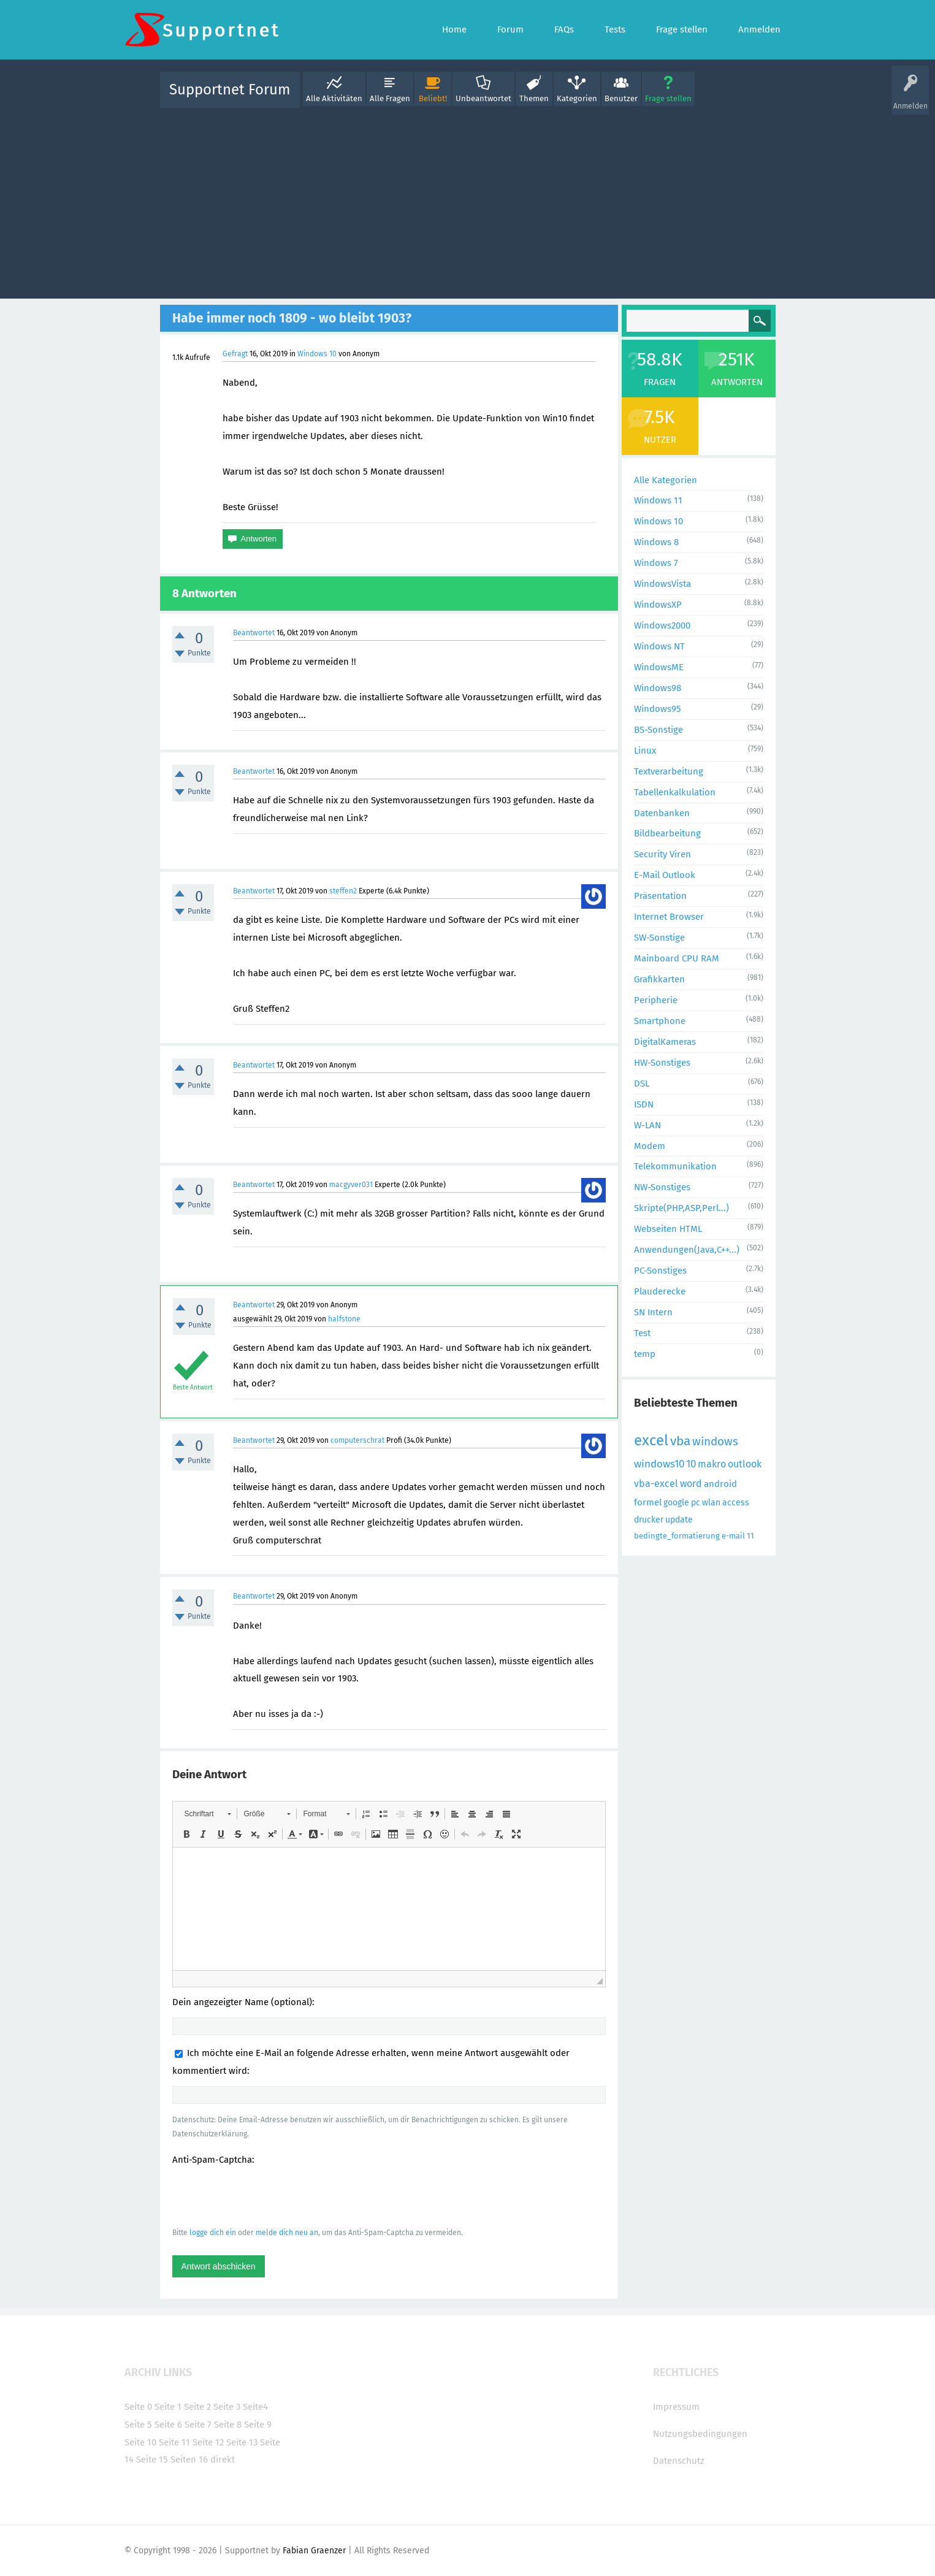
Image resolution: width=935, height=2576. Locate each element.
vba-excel (656, 1483)
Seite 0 (138, 2406)
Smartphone (659, 1020)
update (679, 1520)
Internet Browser (669, 916)
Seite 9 (258, 2424)
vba (680, 1441)
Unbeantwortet (483, 98)
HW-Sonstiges (662, 1062)
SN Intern (653, 1312)
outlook (744, 1464)
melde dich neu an (287, 2232)
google (676, 1502)
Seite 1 (168, 2406)
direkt (222, 2459)
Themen (534, 98)
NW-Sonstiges (662, 1187)
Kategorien (577, 98)
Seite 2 (197, 2406)
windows (715, 1441)
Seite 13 (242, 2442)
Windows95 (657, 708)
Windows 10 (317, 354)
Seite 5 (138, 2424)
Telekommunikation (675, 1166)
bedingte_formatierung (677, 1535)
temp (644, 1353)
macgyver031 (351, 1184)
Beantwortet (254, 633)
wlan (711, 1502)
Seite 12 (208, 2442)
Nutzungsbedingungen (700, 2433)
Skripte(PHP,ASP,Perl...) (681, 1207)
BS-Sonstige (658, 729)
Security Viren (662, 854)
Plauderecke (659, 1291)
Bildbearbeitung (667, 833)
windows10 (659, 1464)
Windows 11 (658, 500)
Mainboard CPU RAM (676, 958)
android (720, 1483)
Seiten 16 (189, 2459)
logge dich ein (212, 2232)
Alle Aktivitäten (334, 98)
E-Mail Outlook (664, 875)
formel (648, 1502)
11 (750, 1535)
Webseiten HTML (668, 1228)
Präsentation (660, 895)
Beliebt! (433, 98)
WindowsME (659, 667)
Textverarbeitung (668, 771)
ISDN (644, 1104)
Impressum (676, 2406)
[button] (207, 1813)
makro (712, 1464)
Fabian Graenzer (314, 2550)
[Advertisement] (468, 200)
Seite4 (255, 2406)
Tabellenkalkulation (675, 792)
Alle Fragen (390, 98)
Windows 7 (656, 562)
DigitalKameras (665, 1041)
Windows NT (659, 646)
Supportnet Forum (230, 89)
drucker (648, 1520)
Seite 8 (228, 2424)
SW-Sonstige (659, 937)
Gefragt (235, 354)
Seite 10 (140, 2442)
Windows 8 (656, 542)
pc (695, 1502)
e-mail (733, 1535)
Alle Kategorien (665, 480)
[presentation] (265, 2196)
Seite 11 (174, 2442)
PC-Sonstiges (660, 1270)
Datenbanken (662, 813)
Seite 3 (226, 2406)
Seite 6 (168, 2424)
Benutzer (621, 98)
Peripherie (655, 1000)
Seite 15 (152, 2459)
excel (651, 1440)
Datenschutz (678, 2460)
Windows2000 (662, 625)
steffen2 (343, 891)
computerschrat (357, 1440)
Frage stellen (668, 98)
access (735, 1502)
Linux (645, 750)
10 (691, 1464)
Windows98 (657, 688)
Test (642, 1333)
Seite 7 (198, 2424)
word (691, 1483)
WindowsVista (662, 583)
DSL (641, 1083)
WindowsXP (658, 604)
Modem (649, 1146)
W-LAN (647, 1125)
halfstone (344, 1319)
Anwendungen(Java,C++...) (686, 1249)
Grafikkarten (659, 979)
